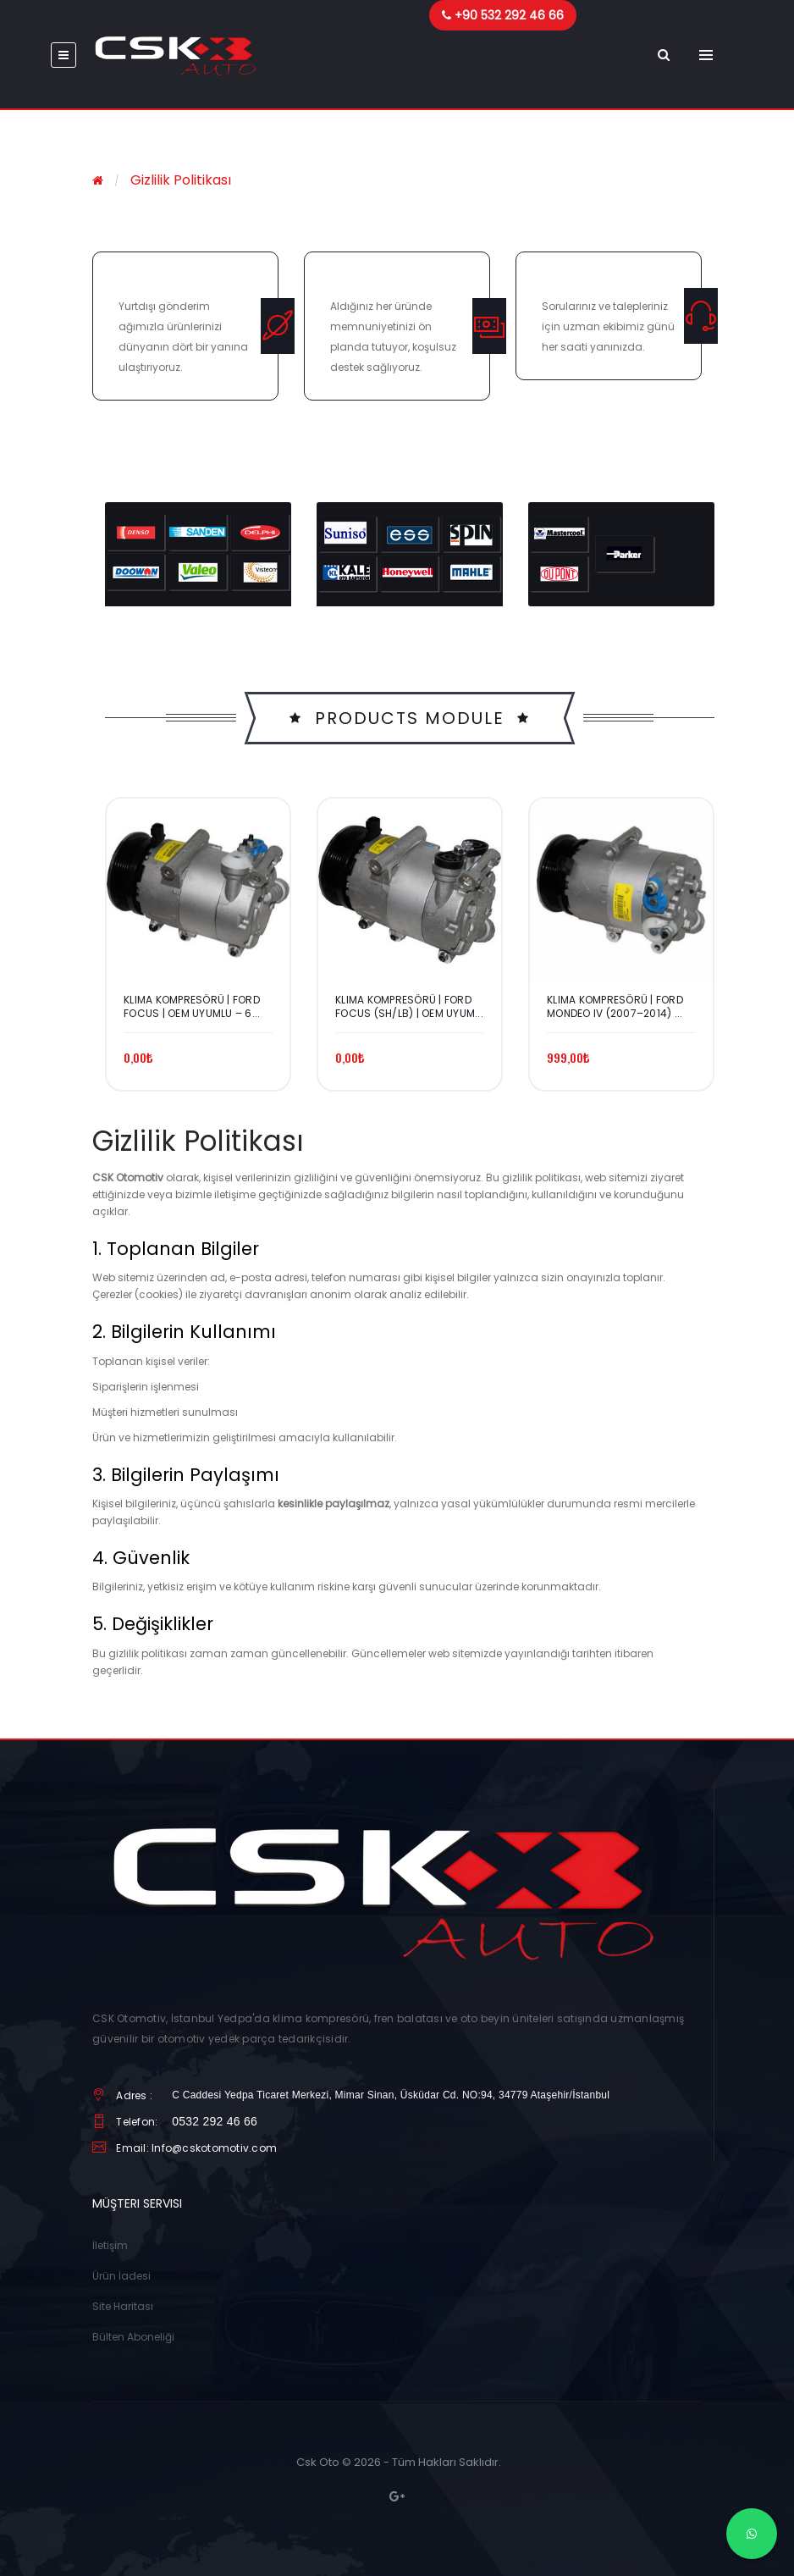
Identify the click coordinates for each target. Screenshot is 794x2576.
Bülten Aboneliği (133, 2337)
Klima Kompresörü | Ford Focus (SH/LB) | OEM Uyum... (409, 1006)
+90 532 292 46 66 (509, 15)
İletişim (110, 2245)
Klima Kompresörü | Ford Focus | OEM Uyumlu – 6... (192, 1006)
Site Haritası (122, 2306)
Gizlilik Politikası (180, 180)
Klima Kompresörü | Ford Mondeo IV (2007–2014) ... (615, 1006)
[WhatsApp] (751, 2533)
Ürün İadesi (121, 2276)
